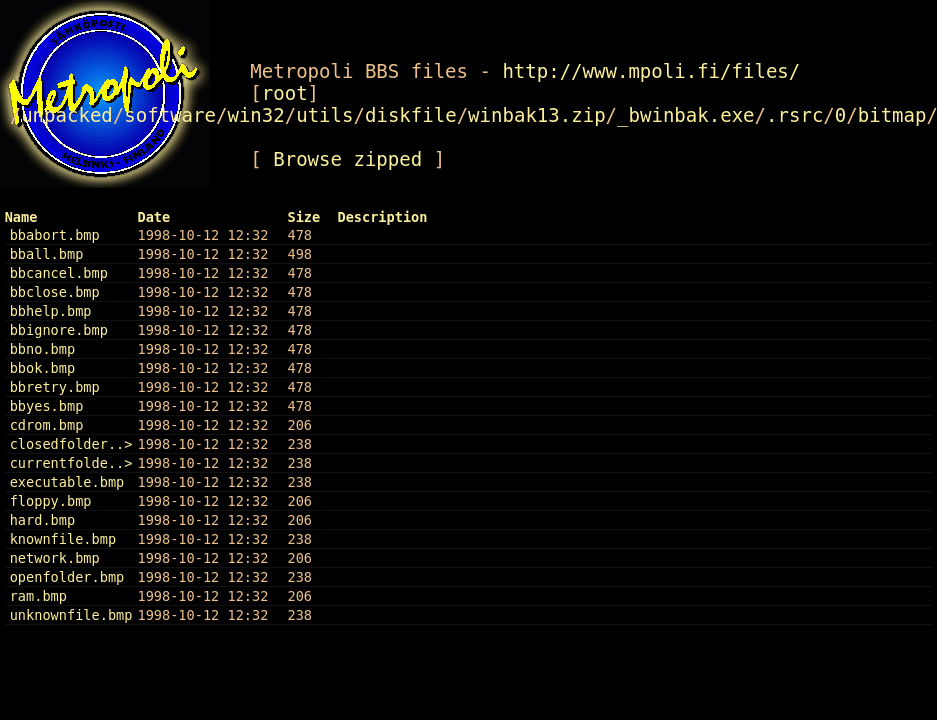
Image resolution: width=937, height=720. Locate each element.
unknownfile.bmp (71, 615)
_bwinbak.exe (686, 115)
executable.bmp (67, 482)
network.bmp (55, 558)
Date (153, 217)
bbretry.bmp (55, 387)
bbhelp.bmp (51, 311)
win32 (255, 115)
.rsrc (794, 115)
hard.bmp (42, 520)
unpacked (67, 115)
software (170, 115)
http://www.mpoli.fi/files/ (651, 71)
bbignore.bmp (59, 330)
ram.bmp (38, 596)
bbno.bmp (42, 349)
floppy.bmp (51, 501)
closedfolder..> (71, 444)
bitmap (892, 115)
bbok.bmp (42, 368)
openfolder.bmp (67, 577)
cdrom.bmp (47, 425)
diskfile (411, 115)
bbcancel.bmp (59, 273)
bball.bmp (47, 254)
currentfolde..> (71, 463)
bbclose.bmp (55, 292)
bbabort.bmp (55, 235)
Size (303, 217)
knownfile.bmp (63, 539)
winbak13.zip (537, 115)
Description (382, 217)
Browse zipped (347, 159)
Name (21, 217)
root (285, 93)
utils (324, 115)
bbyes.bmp (47, 406)
